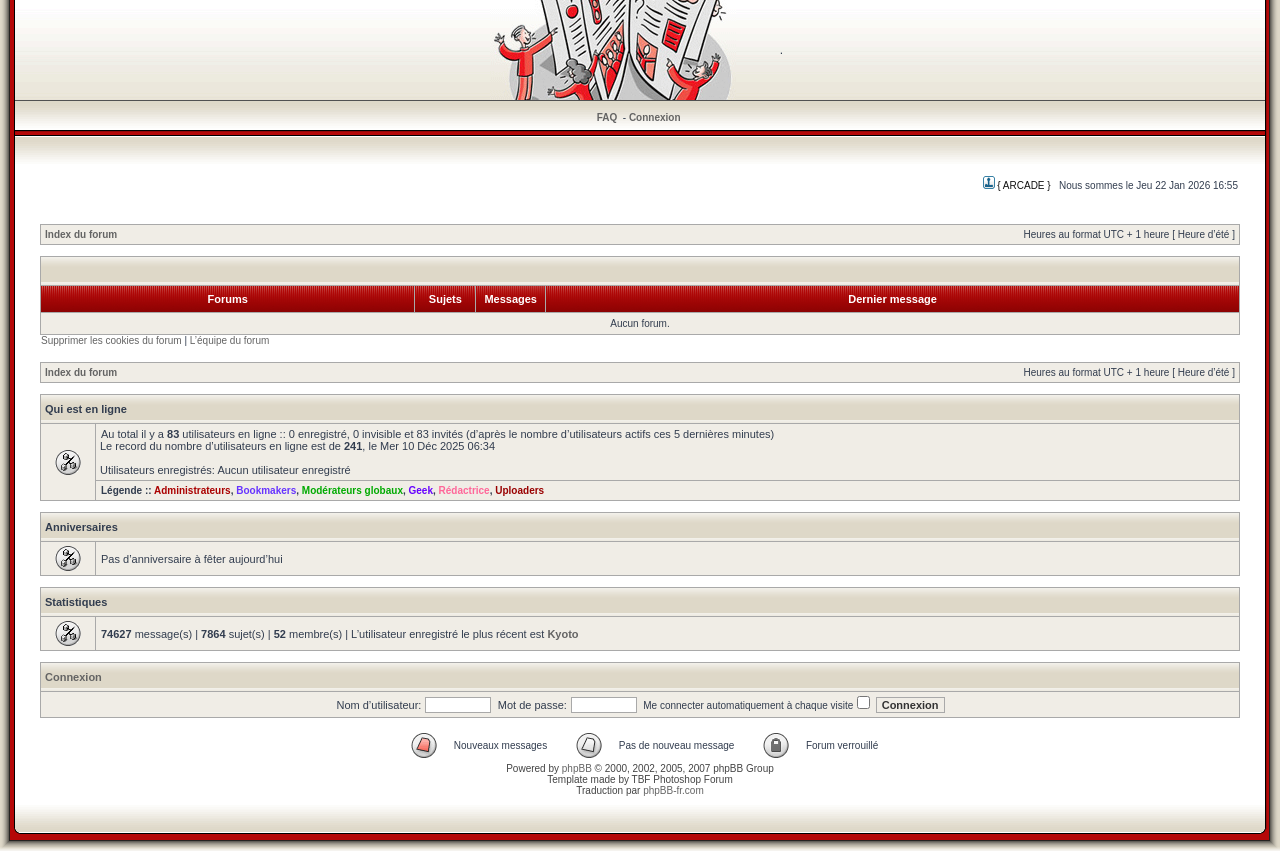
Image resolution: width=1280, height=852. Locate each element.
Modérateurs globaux (352, 490)
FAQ (607, 117)
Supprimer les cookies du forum (111, 340)
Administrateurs (192, 490)
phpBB (577, 768)
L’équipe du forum (230, 340)
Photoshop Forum (693, 779)
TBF (641, 779)
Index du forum (81, 234)
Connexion (655, 117)
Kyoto (562, 634)
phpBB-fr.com (673, 790)
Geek (421, 490)
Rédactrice (464, 490)
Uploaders (519, 490)
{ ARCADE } (1017, 185)
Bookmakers (266, 490)
